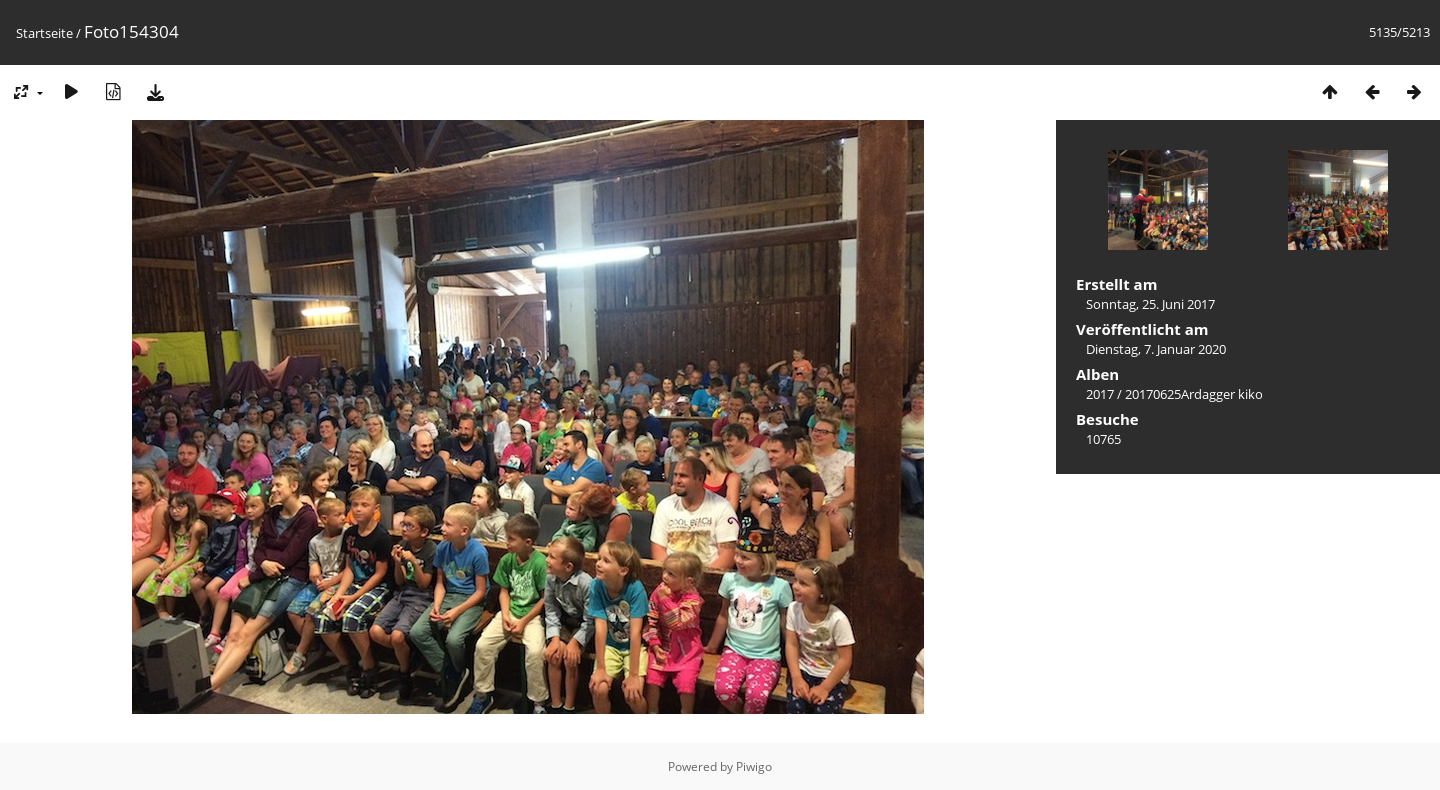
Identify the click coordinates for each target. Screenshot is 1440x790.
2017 (1100, 394)
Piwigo (754, 766)
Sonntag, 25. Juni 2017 (1150, 304)
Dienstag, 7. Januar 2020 (1156, 349)
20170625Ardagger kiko (1194, 394)
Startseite (44, 33)
